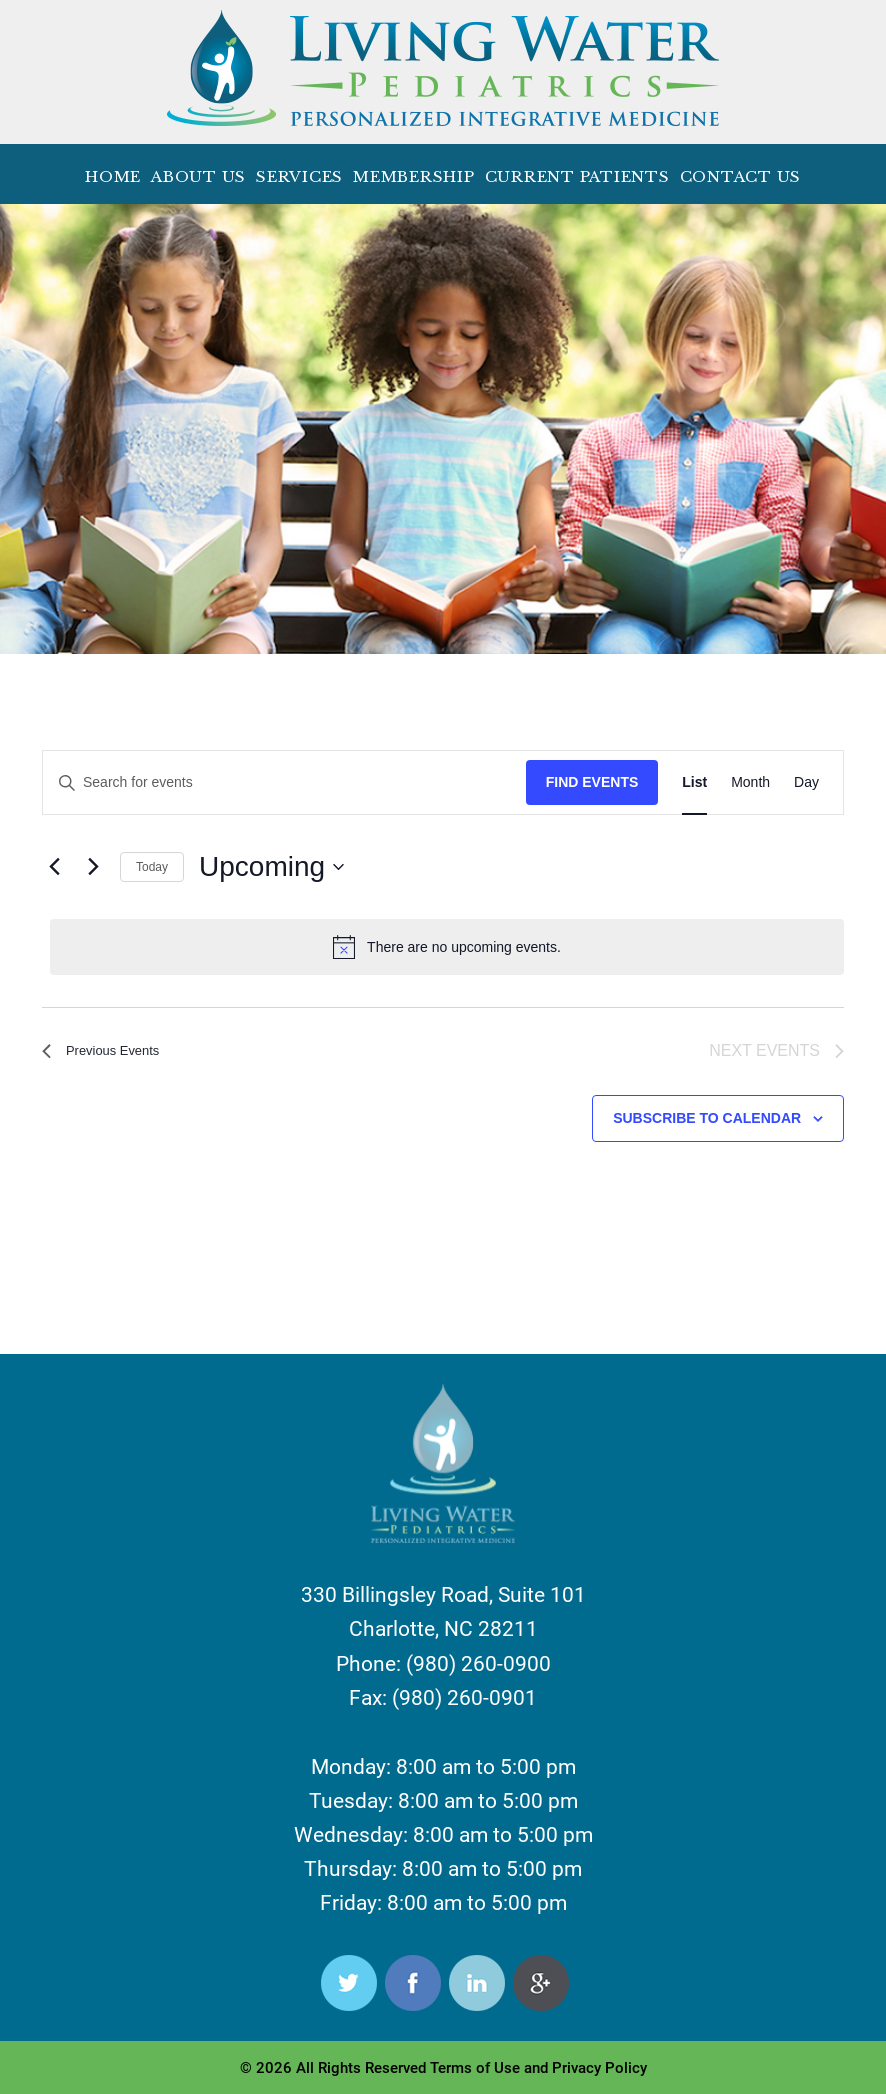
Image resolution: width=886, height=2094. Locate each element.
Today (152, 867)
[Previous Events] (54, 867)
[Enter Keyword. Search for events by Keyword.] (284, 782)
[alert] (447, 947)
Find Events (592, 782)
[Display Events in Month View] (750, 782)
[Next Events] (93, 867)
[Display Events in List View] (694, 782)
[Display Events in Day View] (806, 782)
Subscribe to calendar (707, 1121)
